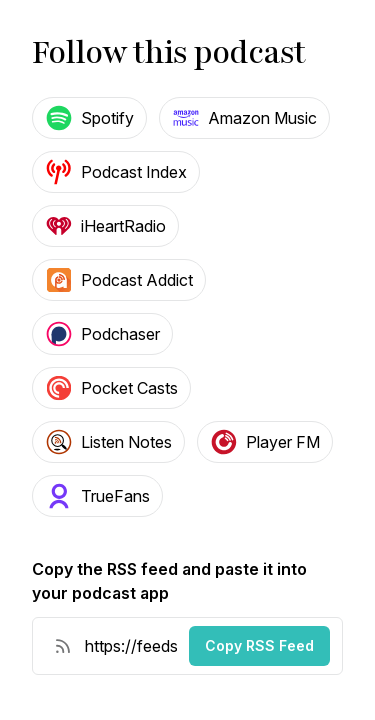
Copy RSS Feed (259, 645)
